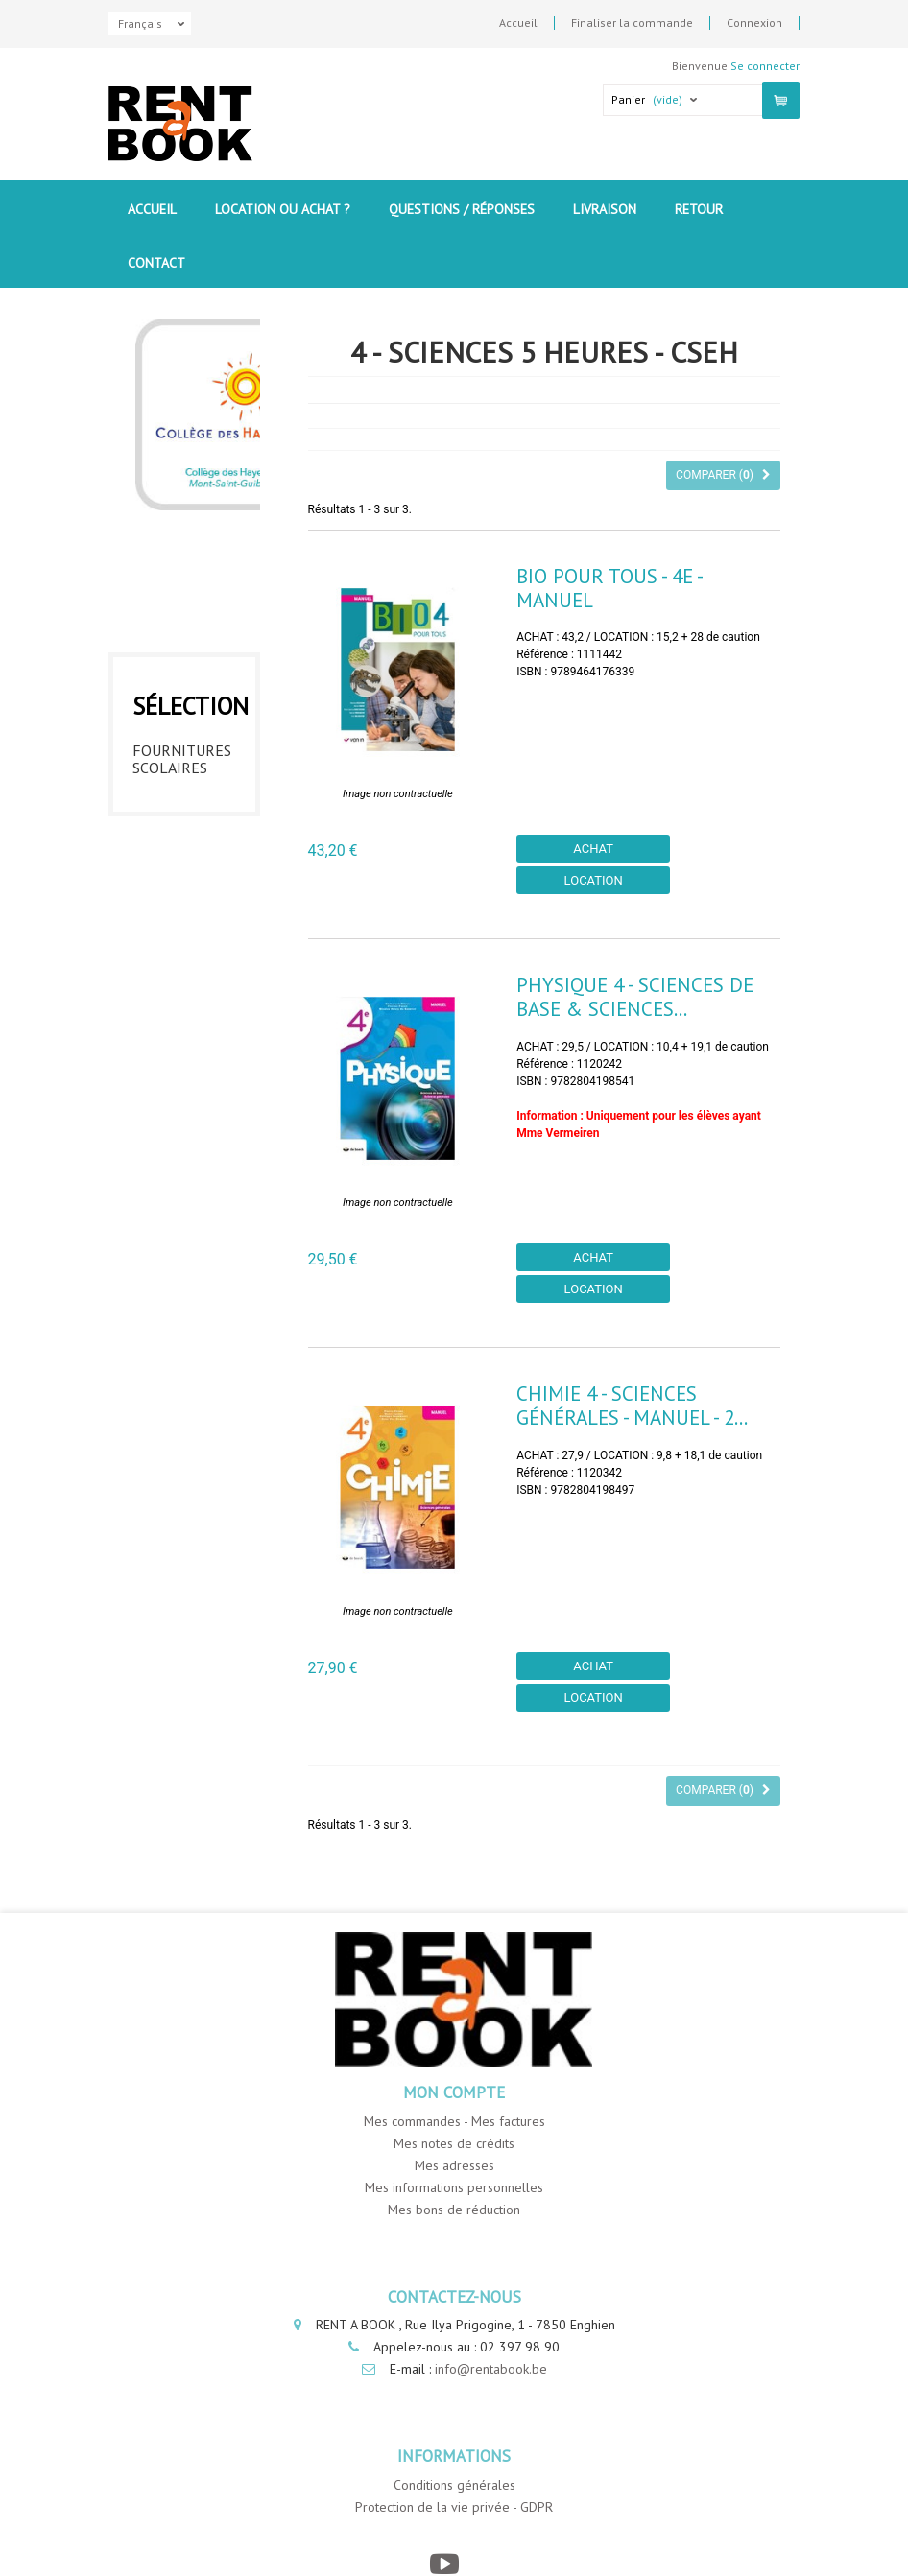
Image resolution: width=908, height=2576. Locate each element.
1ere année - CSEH (179, 809)
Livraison (604, 209)
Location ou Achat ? (282, 209)
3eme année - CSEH (176, 918)
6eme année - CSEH (176, 1082)
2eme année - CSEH (176, 863)
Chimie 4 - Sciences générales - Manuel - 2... (632, 1405)
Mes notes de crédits (454, 2143)
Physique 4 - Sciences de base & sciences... (634, 997)
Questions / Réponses (462, 209)
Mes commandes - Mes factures (454, 2121)
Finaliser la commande (632, 23)
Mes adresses (454, 2165)
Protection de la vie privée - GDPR (454, 2507)
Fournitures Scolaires (181, 754)
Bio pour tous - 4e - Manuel (609, 588)
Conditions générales (454, 2484)
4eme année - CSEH (176, 973)
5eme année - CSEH (176, 1027)
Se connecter (765, 66)
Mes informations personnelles (454, 2187)
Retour (699, 209)
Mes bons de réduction (454, 2209)
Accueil (518, 23)
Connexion (754, 23)
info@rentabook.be (491, 2368)
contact (156, 263)
